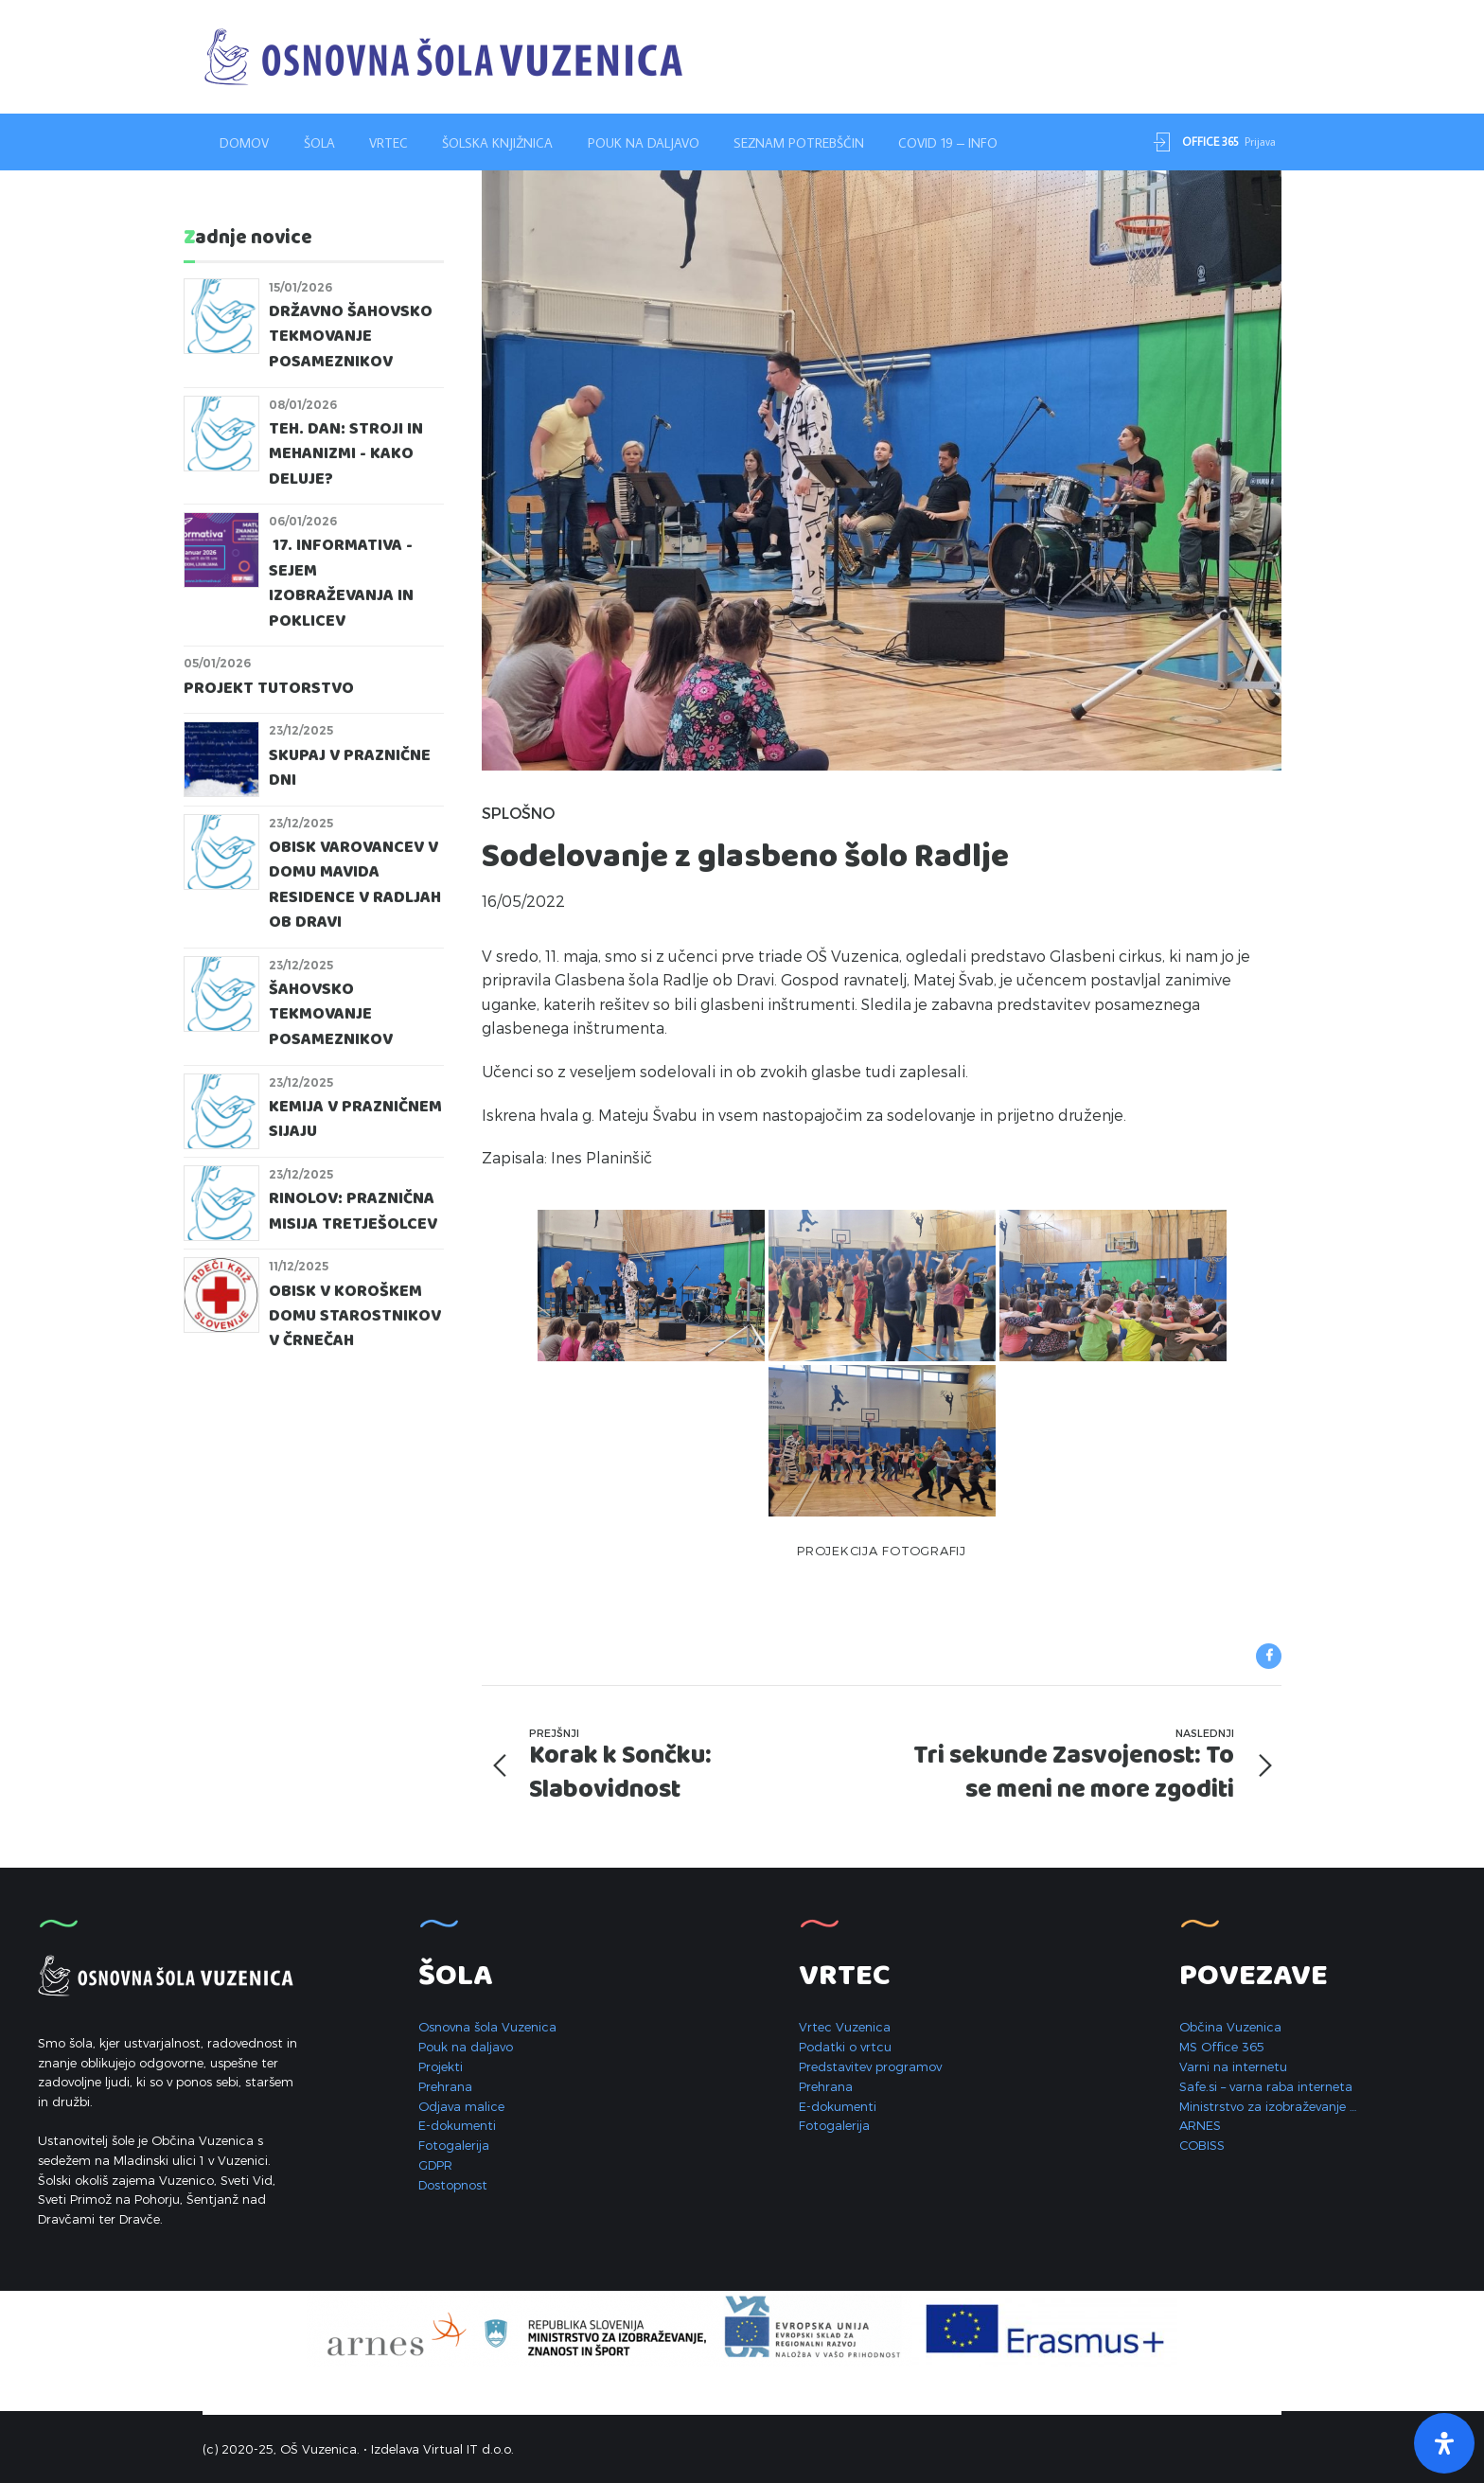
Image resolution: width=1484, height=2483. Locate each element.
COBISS (1202, 2145)
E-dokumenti (457, 2125)
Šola (319, 142)
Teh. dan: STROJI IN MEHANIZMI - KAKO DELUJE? (346, 454)
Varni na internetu (1233, 2066)
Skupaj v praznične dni (350, 768)
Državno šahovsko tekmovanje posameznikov (351, 337)
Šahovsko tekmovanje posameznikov (331, 1015)
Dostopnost (452, 2184)
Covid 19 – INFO (948, 142)
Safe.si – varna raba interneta (1265, 2086)
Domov (244, 142)
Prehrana (445, 2086)
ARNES (1200, 2125)
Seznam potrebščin (798, 142)
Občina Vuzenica (1230, 2026)
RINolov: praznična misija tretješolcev (353, 1211)
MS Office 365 (1221, 2046)
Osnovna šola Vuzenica (487, 2026)
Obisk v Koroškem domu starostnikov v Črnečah (355, 1317)
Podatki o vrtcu (845, 2046)
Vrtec (388, 142)
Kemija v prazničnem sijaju (355, 1119)
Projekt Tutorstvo (269, 688)
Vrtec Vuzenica (845, 2026)
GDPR (435, 2165)
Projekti (440, 2066)
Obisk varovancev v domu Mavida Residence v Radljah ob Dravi (355, 885)
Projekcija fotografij (881, 1550)
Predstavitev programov (870, 2066)
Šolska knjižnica (497, 142)
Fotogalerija (453, 2145)
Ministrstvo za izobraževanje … (1267, 2106)
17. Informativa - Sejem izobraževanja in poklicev (341, 583)
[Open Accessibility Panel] (1444, 2443)
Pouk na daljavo (643, 142)
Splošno (518, 813)
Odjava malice (461, 2106)
